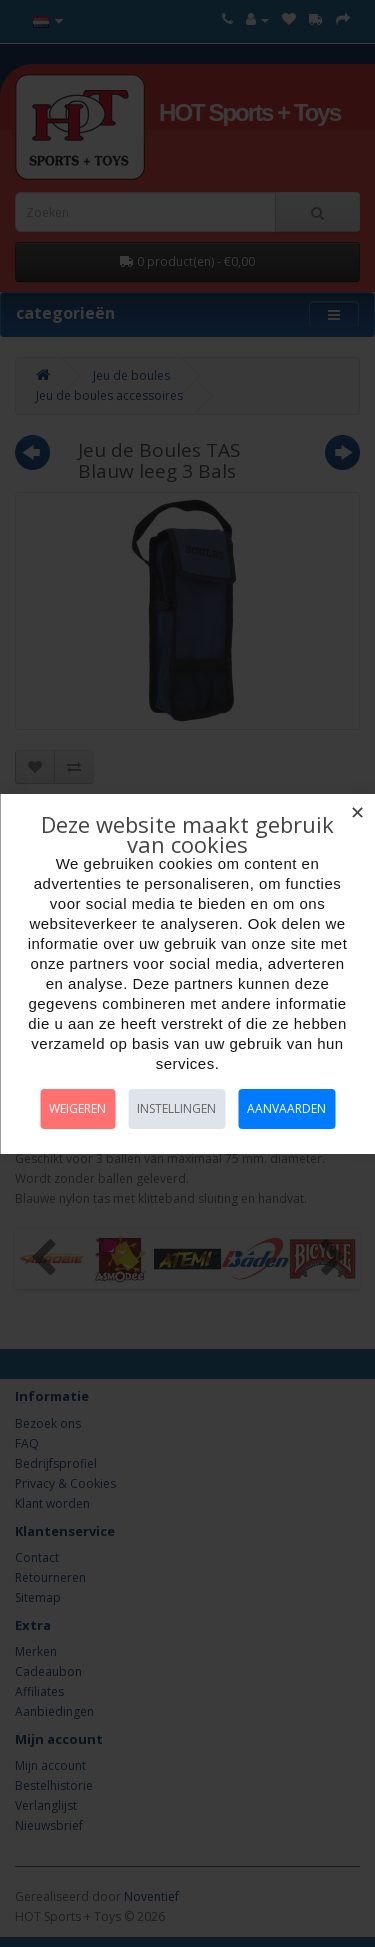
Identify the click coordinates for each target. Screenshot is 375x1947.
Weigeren (77, 1108)
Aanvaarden (286, 1108)
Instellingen (176, 1108)
